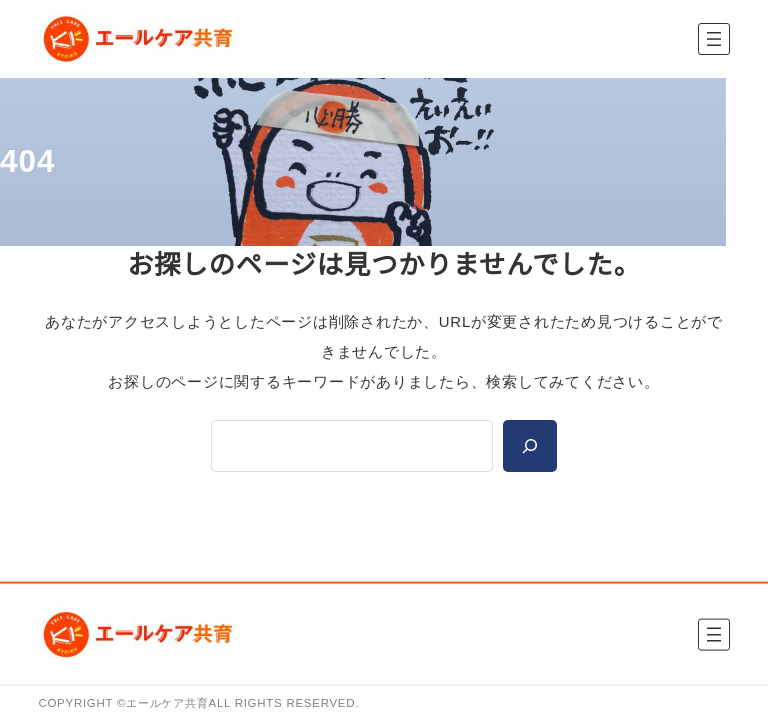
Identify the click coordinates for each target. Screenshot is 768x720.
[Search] (530, 446)
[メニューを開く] (714, 39)
